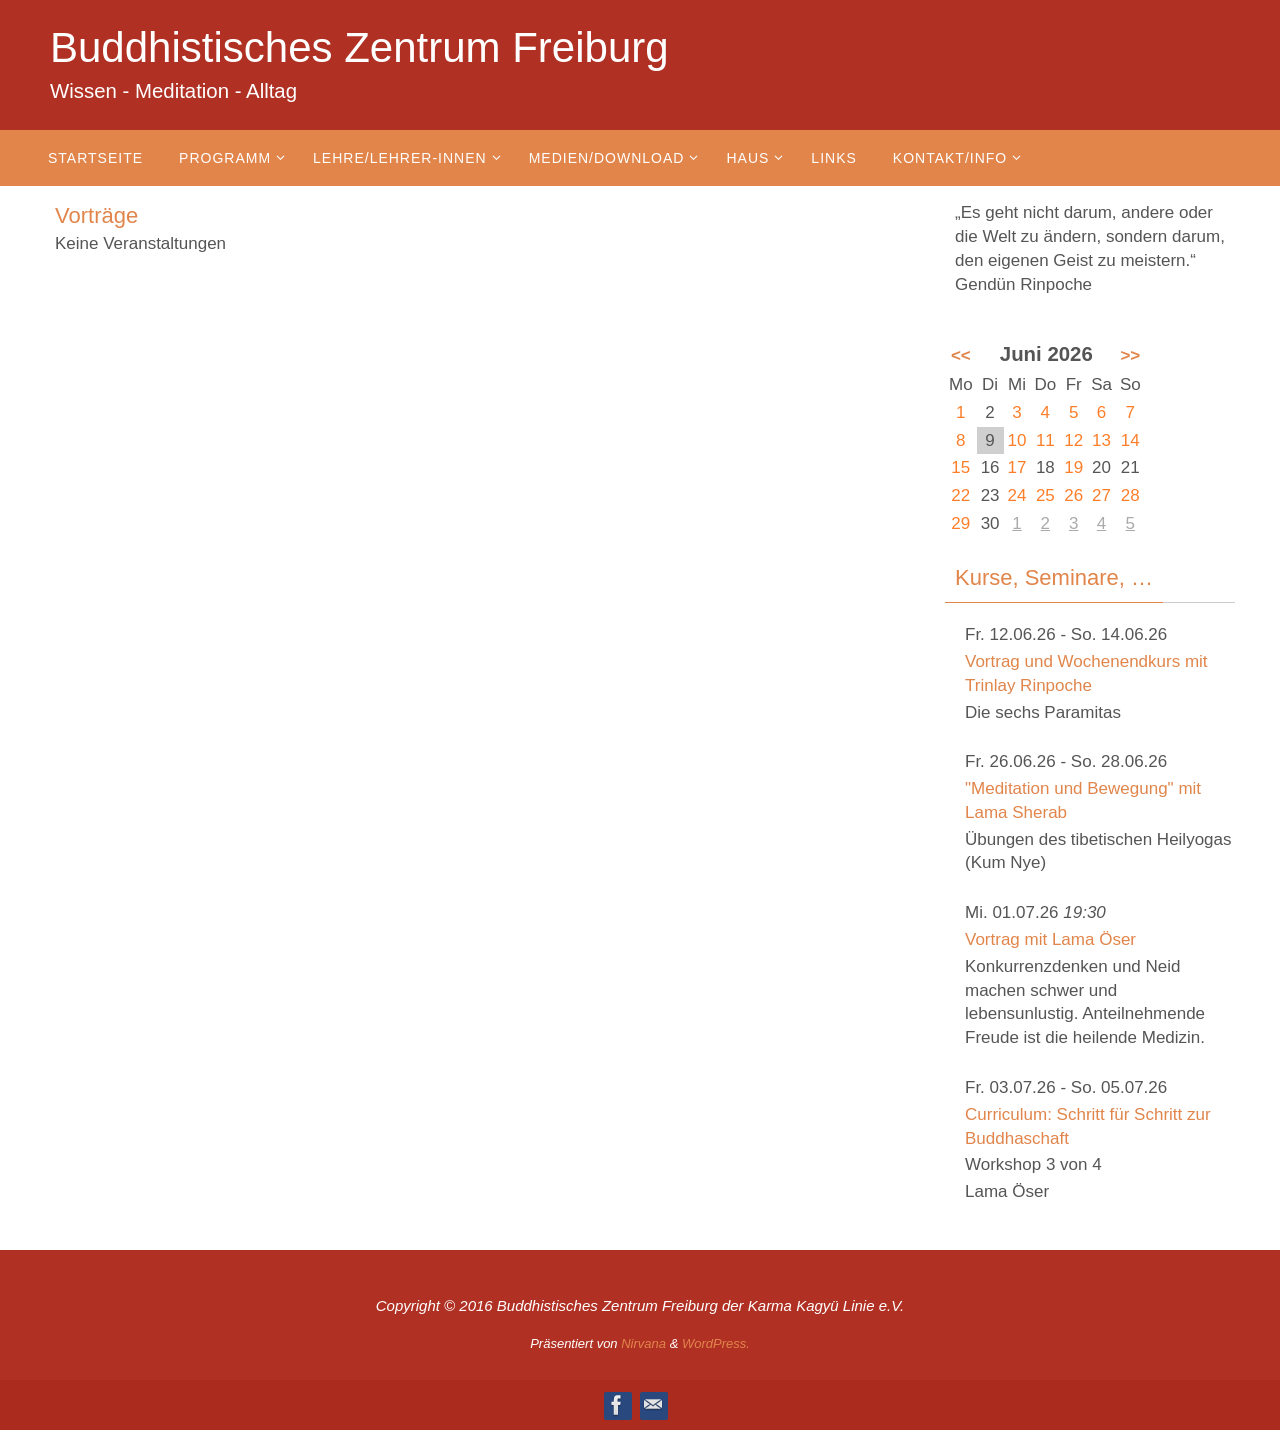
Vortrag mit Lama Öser (1050, 939)
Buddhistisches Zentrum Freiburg (359, 47)
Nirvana (643, 1343)
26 (1073, 495)
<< (961, 355)
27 (1101, 495)
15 (960, 467)
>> (1130, 355)
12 (1073, 440)
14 (1130, 440)
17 (1017, 467)
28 (1130, 495)
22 (960, 495)
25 (1045, 495)
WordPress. (716, 1343)
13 (1101, 440)
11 (1045, 440)
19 (1073, 467)
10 (1017, 440)
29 (960, 523)
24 (1017, 495)
